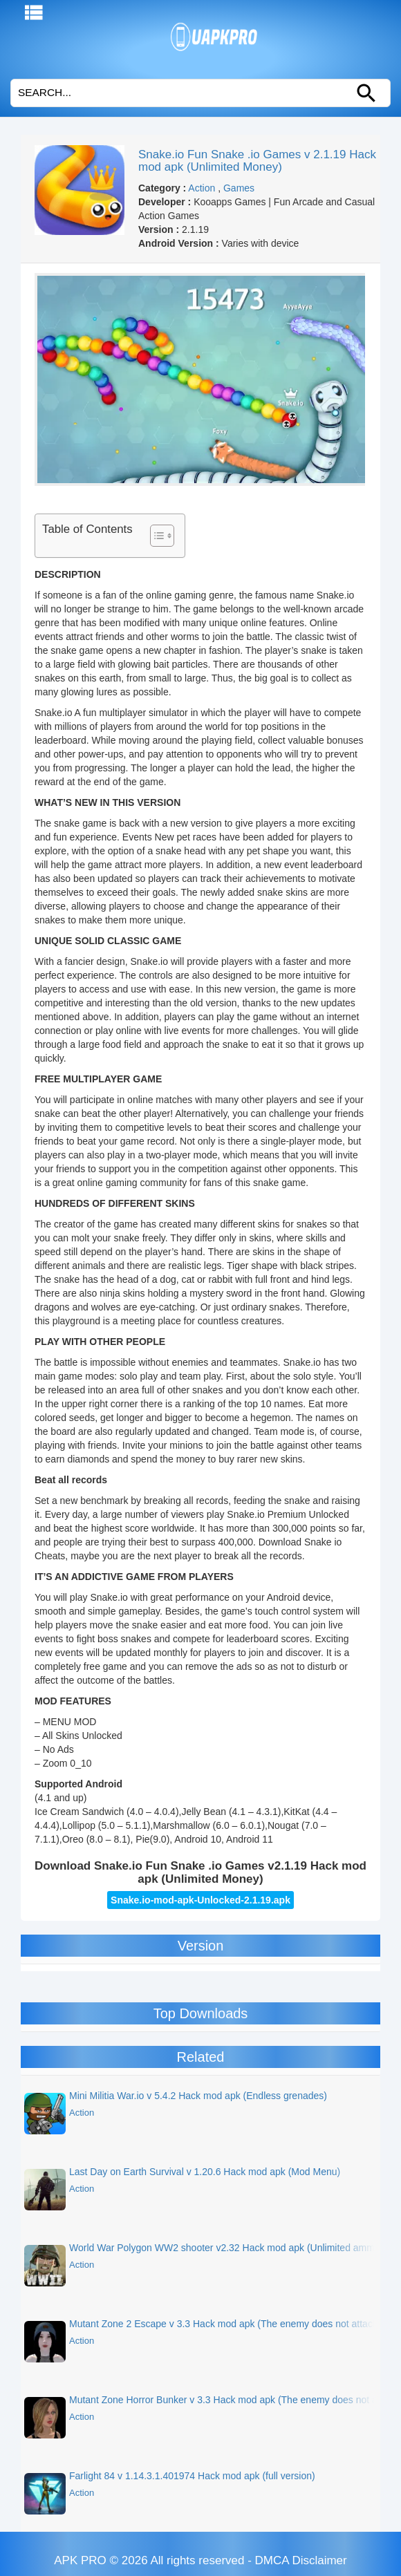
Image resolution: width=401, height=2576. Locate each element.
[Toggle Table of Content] (155, 535)
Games (238, 188)
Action (201, 188)
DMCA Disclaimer (301, 2560)
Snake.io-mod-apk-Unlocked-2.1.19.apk (200, 1900)
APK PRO (80, 2560)
